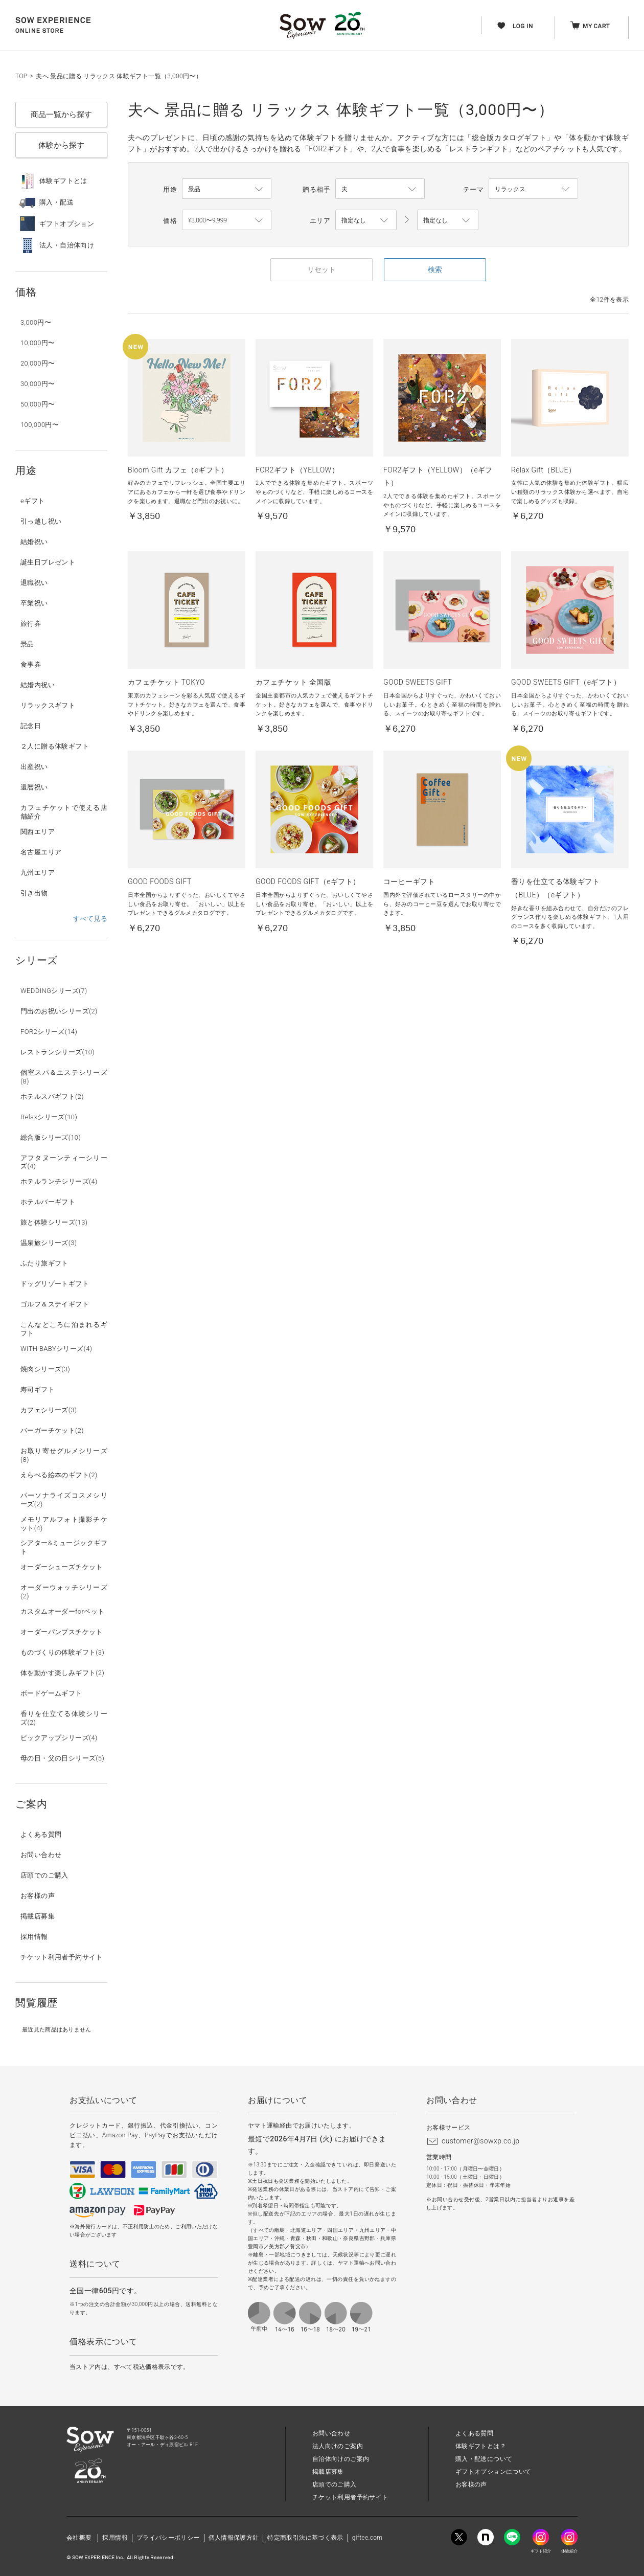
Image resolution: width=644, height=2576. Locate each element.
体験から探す (61, 145)
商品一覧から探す (61, 114)
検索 (435, 269)
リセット (321, 269)
